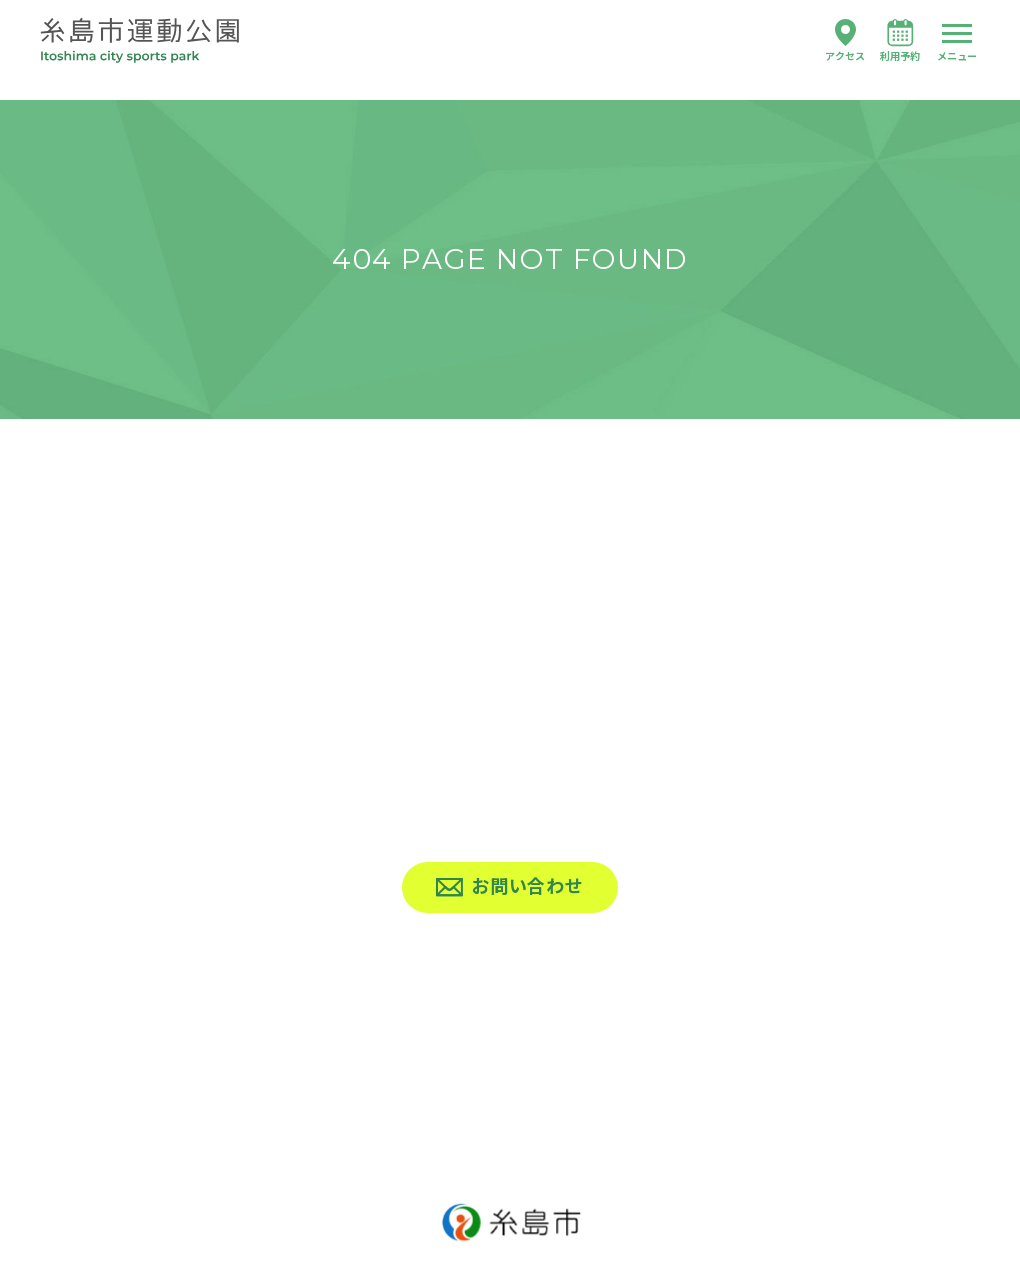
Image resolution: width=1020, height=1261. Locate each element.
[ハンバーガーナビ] (957, 43)
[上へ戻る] (510, 1012)
